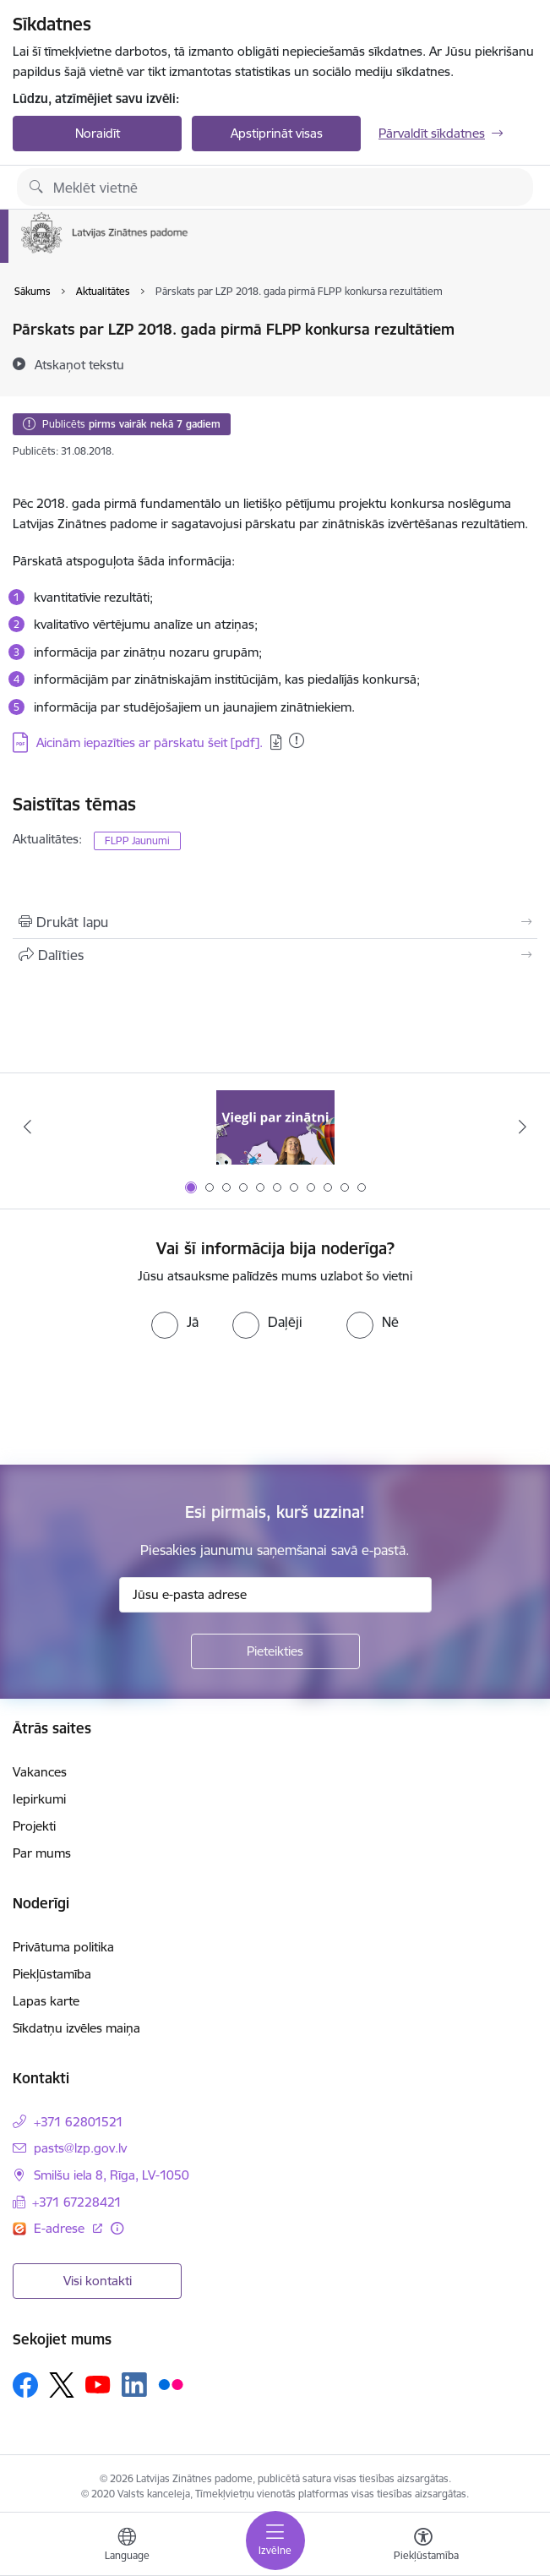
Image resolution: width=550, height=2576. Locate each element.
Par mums (42, 1853)
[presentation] (141, 1402)
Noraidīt (97, 133)
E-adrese (61, 2228)
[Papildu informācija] (117, 2228)
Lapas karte (46, 2001)
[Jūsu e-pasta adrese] (275, 1595)
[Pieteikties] (275, 1651)
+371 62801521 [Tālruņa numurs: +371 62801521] (78, 2122)
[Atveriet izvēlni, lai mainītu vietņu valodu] (126, 2546)
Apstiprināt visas (277, 133)
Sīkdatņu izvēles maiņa (76, 2028)
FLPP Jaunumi (137, 840)
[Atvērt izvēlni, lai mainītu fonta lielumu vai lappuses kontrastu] (423, 2546)
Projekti (34, 1826)
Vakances (40, 1772)
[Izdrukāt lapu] (275, 922)
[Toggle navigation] (275, 2540)
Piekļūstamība (52, 1974)
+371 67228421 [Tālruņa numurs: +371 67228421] (77, 2202)
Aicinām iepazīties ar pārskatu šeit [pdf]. (149, 742)
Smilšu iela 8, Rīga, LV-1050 (111, 2175)
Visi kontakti (97, 2281)
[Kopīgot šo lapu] (275, 955)
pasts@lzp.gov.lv (80, 2148)
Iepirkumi (39, 1799)
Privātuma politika (63, 1947)
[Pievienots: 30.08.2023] (296, 740)
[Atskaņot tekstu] (79, 364)
